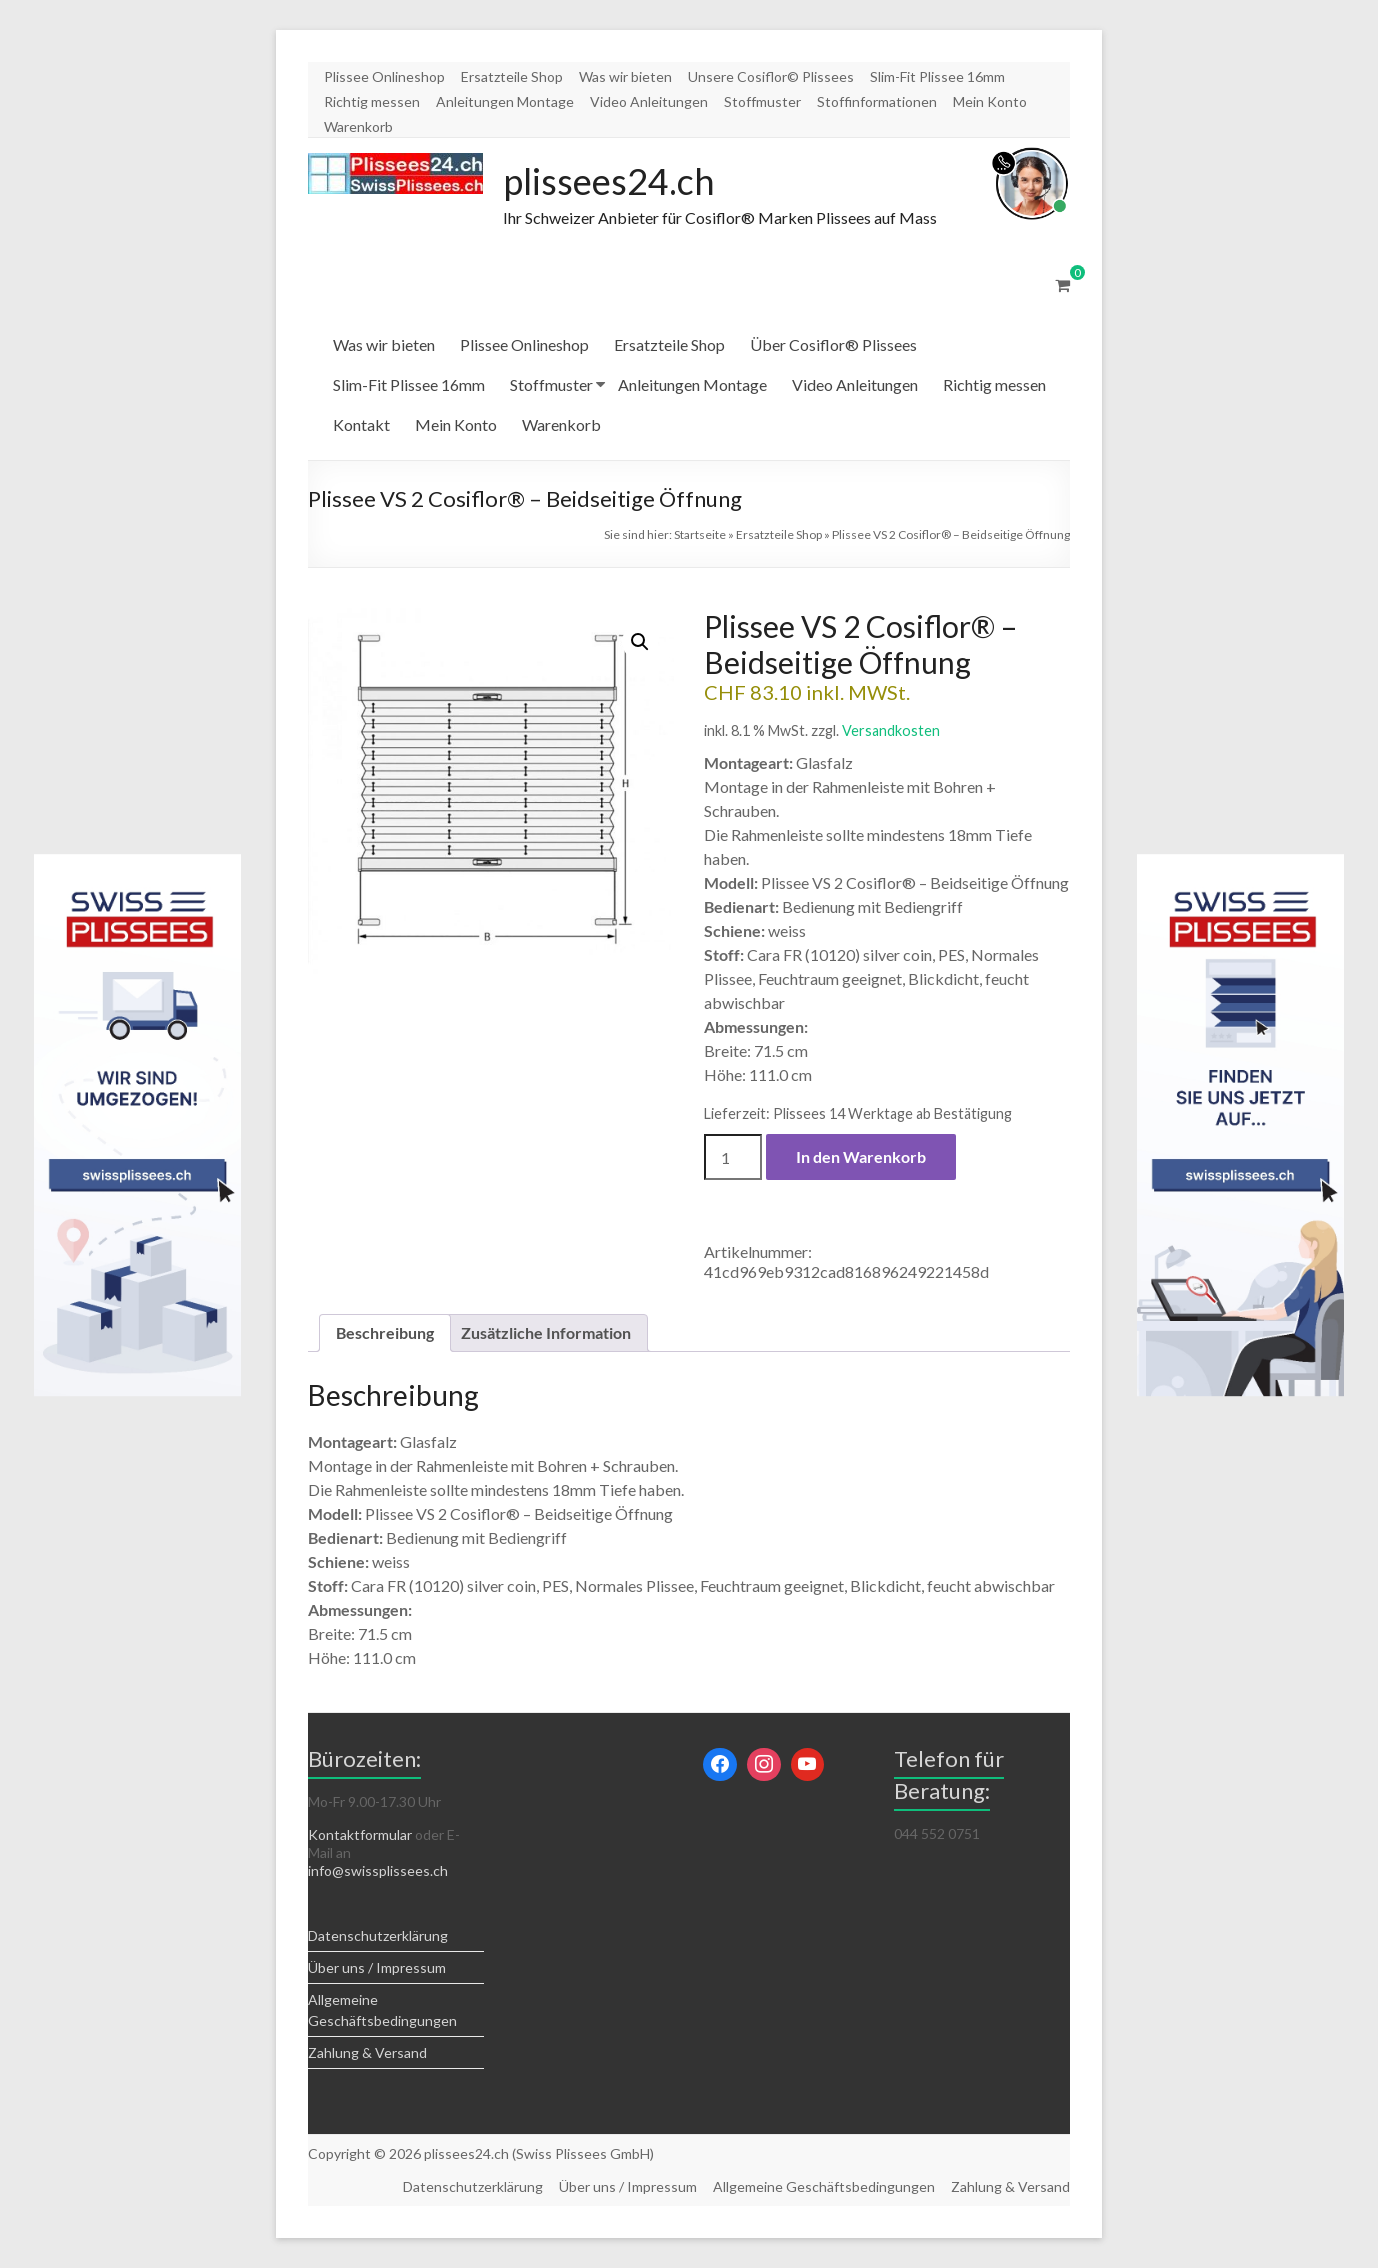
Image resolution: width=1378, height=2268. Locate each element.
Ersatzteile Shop (512, 76)
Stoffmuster (762, 101)
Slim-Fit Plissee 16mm (937, 76)
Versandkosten (891, 730)
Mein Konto (990, 101)
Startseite (700, 534)
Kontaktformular (360, 1834)
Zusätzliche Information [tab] (546, 1332)
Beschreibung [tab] (385, 1332)
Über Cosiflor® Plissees (833, 344)
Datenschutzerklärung (378, 1935)
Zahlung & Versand (367, 2052)
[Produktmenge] (733, 1157)
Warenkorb (358, 126)
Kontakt (361, 424)
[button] (640, 642)
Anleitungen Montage (505, 101)
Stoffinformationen (877, 101)
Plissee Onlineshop (384, 76)
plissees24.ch (609, 181)
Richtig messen (372, 101)
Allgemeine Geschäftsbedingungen (824, 2186)
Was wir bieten (625, 76)
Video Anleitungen (649, 101)
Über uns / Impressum (377, 1967)
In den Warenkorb (861, 1156)
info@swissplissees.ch (378, 1870)
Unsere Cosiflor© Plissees (771, 76)
